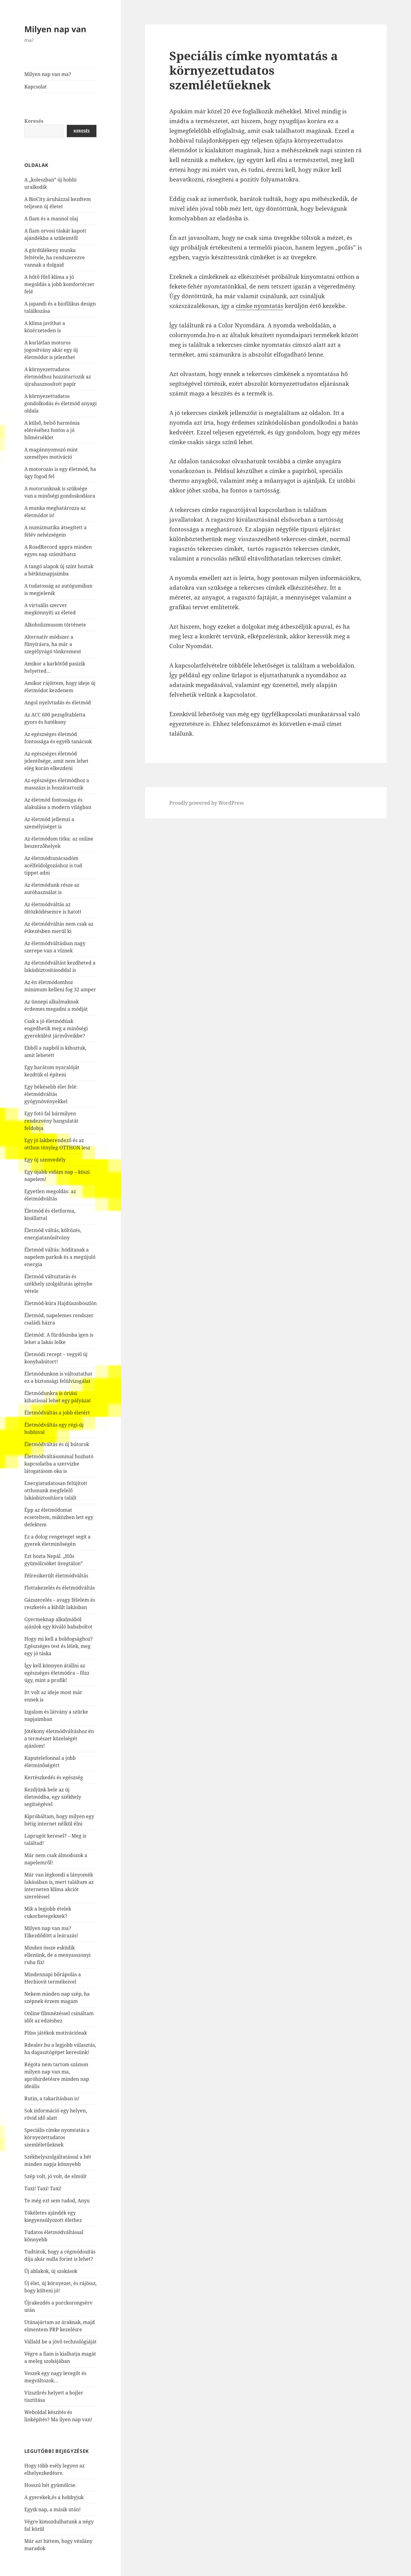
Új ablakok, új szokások (50, 2271)
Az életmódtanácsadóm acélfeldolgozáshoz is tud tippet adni (53, 865)
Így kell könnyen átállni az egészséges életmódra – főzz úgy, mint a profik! (56, 1672)
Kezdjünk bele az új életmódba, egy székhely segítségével (52, 1797)
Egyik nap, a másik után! (52, 2509)
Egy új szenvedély (45, 1159)
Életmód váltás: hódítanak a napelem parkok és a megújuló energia (59, 1257)
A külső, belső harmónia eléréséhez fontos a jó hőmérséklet (52, 430)
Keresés (33, 121)
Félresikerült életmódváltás (56, 1575)
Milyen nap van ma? (47, 74)
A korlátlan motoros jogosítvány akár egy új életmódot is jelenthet (51, 350)
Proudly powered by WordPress (206, 802)
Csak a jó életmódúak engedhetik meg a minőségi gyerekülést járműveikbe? (56, 1028)
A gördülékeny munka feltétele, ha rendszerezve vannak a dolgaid (54, 257)
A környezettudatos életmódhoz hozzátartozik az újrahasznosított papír (57, 376)
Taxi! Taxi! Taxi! (42, 2188)
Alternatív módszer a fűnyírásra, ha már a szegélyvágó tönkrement (52, 644)
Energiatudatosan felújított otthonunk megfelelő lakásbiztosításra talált (55, 1490)
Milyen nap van (55, 29)
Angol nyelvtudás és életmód (57, 702)
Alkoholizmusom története (55, 624)
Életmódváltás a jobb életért (57, 1412)
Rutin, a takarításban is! (51, 2098)
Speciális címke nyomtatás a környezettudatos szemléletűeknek (56, 2137)
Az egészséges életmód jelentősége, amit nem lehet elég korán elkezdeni (56, 761)
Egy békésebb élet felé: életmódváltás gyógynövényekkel (51, 1094)
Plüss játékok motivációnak (55, 2032)
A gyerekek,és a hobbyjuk (54, 2497)
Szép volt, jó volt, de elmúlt (55, 2176)
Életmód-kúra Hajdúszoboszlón (60, 1303)
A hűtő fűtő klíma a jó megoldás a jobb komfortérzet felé (59, 284)
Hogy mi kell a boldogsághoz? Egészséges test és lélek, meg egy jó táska (58, 1646)
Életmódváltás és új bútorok (56, 1444)
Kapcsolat (35, 86)
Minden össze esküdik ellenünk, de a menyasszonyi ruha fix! (57, 1955)
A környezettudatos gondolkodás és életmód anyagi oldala (60, 403)
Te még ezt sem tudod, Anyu (57, 2200)
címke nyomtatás (259, 306)
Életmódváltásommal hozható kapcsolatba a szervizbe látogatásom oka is (58, 1463)
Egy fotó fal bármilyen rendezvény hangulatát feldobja (51, 1120)
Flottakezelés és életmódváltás (59, 1587)
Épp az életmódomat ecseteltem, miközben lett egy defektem (58, 1517)
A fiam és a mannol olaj (51, 218)
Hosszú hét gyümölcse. (50, 2485)
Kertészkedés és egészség (53, 1777)
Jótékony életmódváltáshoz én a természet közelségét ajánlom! (59, 1738)
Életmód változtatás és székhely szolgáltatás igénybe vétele (58, 1283)
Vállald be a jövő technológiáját (60, 2341)
